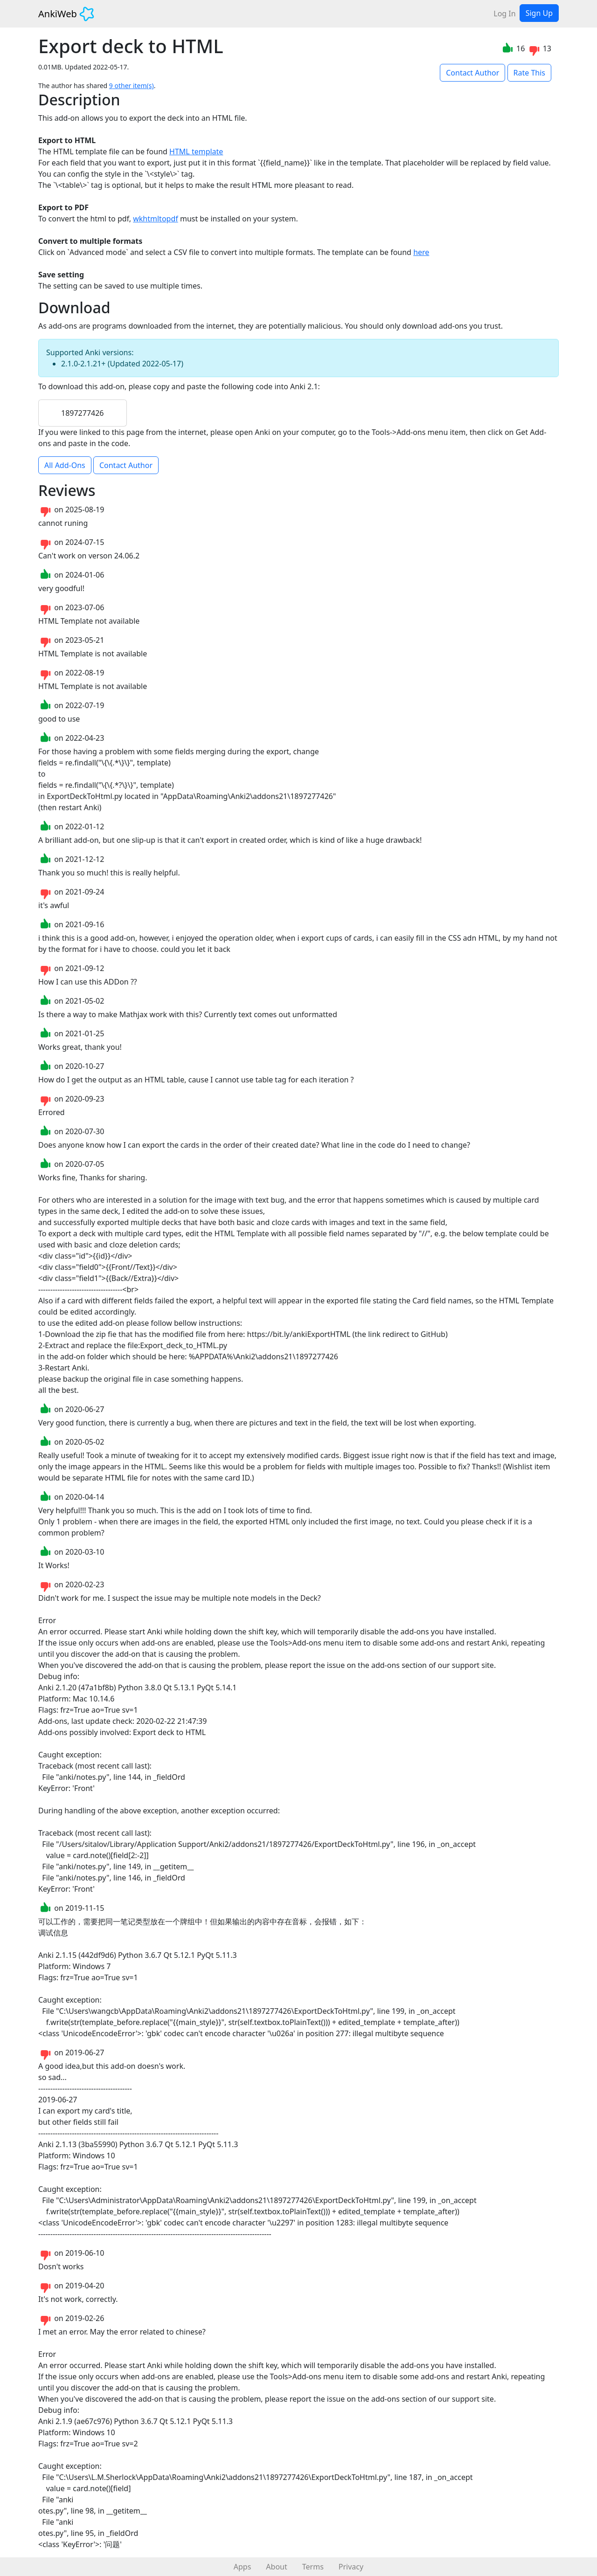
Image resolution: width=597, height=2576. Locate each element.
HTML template (196, 151)
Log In (504, 13)
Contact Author (472, 73)
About (276, 2567)
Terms (313, 2567)
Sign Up (539, 13)
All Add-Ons (64, 465)
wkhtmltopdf (155, 219)
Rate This (529, 73)
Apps (242, 2567)
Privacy (351, 2567)
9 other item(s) (131, 85)
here (421, 252)
